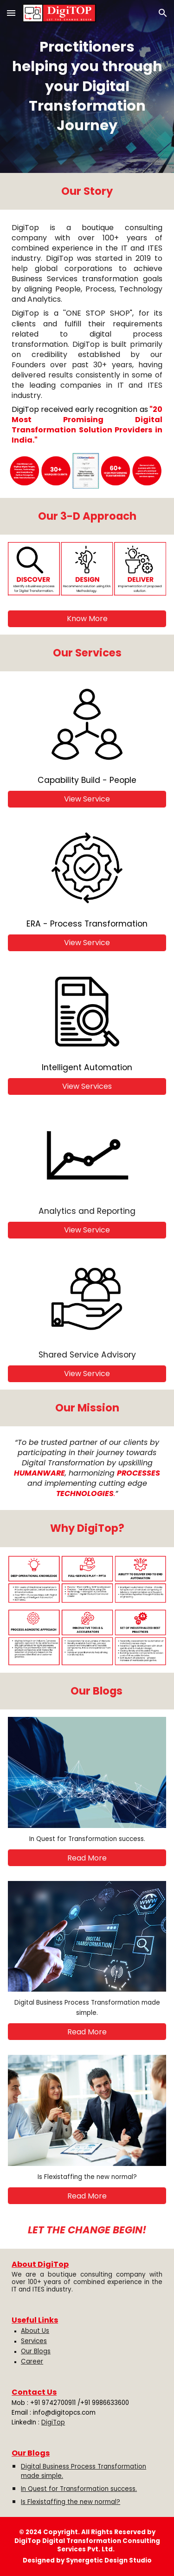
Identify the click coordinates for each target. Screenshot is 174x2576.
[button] (11, 13)
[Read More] (87, 1858)
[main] (87, 86)
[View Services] (87, 1086)
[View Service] (87, 799)
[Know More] (87, 618)
